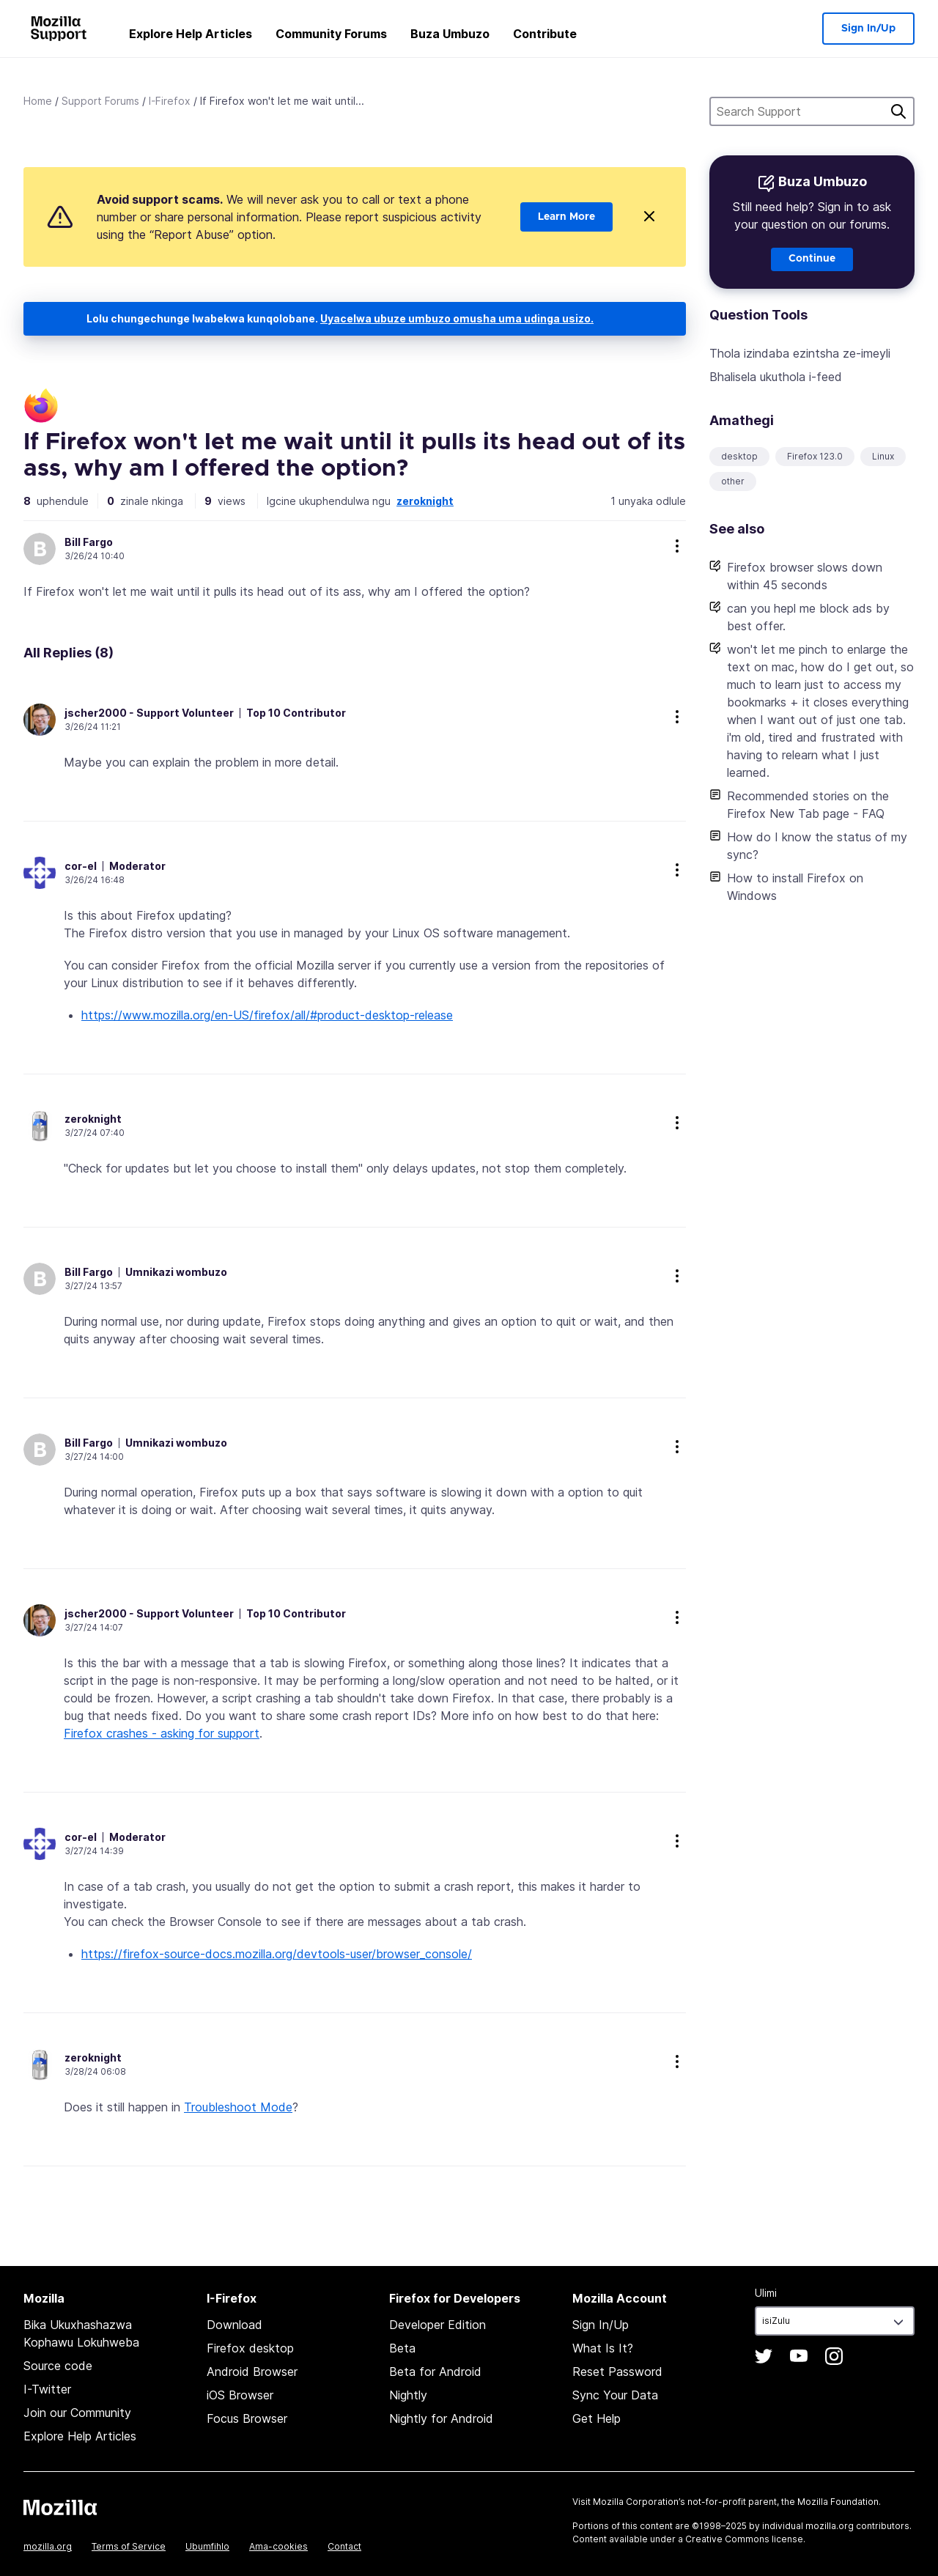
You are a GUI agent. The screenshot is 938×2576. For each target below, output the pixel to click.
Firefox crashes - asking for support (161, 1733)
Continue (812, 259)
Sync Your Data (615, 2395)
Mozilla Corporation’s (639, 2501)
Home (37, 101)
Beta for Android (435, 2371)
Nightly (408, 2395)
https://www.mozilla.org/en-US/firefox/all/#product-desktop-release (267, 1015)
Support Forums (100, 101)
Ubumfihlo (207, 2546)
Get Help (596, 2418)
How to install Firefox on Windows (795, 887)
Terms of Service (129, 2546)
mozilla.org (47, 2546)
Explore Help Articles (190, 33)
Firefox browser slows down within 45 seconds (804, 576)
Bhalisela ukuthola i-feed (775, 376)
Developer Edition (437, 2324)
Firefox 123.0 (815, 456)
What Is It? (602, 2348)
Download (234, 2324)
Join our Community (77, 2412)
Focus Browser (247, 2418)
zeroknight (425, 501)
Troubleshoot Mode (238, 2107)
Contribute (545, 33)
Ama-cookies (278, 2546)
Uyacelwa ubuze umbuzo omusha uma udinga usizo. (457, 318)
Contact (344, 2546)
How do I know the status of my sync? (817, 846)
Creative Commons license (744, 2538)
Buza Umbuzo (450, 33)
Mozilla (60, 2507)
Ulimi (766, 2293)
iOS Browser (240, 2395)
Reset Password (617, 2371)
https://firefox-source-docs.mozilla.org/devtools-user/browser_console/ (276, 1953)
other (733, 481)
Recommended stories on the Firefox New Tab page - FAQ (808, 805)
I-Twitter (47, 2389)
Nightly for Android (441, 2418)
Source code (57, 2365)
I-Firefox (170, 101)
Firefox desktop (250, 2348)
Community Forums (331, 33)
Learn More (566, 217)
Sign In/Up (868, 28)
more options (677, 546)
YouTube (799, 2356)
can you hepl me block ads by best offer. (808, 617)
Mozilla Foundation (838, 2501)
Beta (402, 2348)
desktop (739, 456)
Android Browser (252, 2371)
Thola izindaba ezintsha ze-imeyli (799, 353)
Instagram (834, 2356)
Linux (883, 456)
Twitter (763, 2356)
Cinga (898, 111)
